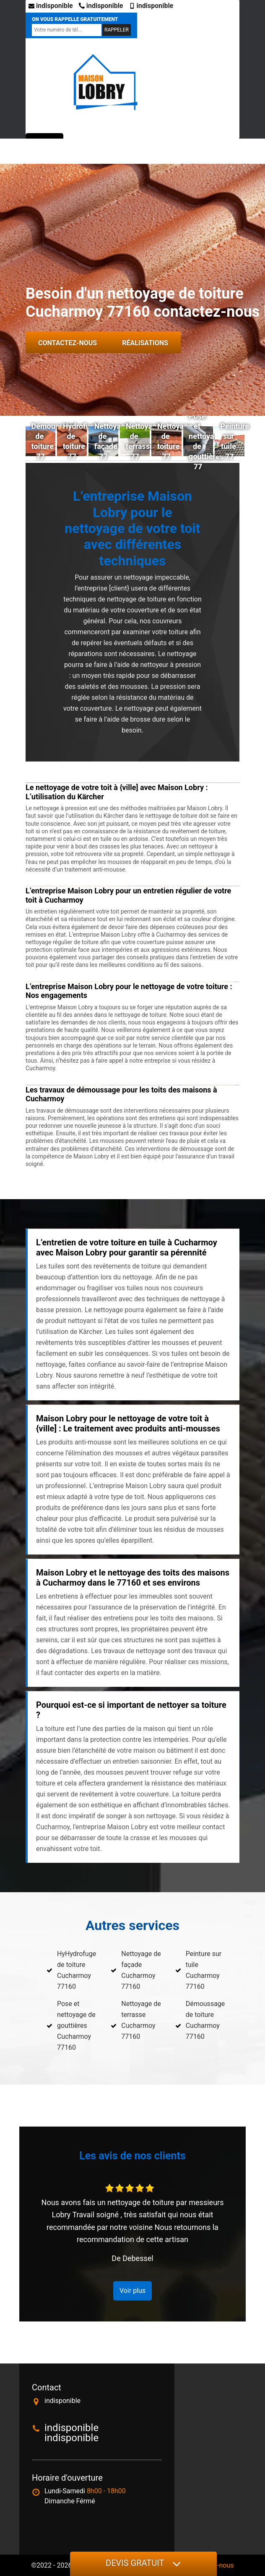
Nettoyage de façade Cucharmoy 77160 (141, 1970)
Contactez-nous (67, 343)
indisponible (51, 6)
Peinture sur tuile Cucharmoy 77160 (203, 1970)
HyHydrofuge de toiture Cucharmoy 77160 (76, 1970)
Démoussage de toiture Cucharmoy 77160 (205, 2020)
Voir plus (132, 2291)
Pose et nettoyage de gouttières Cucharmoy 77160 (76, 2025)
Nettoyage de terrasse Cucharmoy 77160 (141, 2020)
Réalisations (145, 343)
